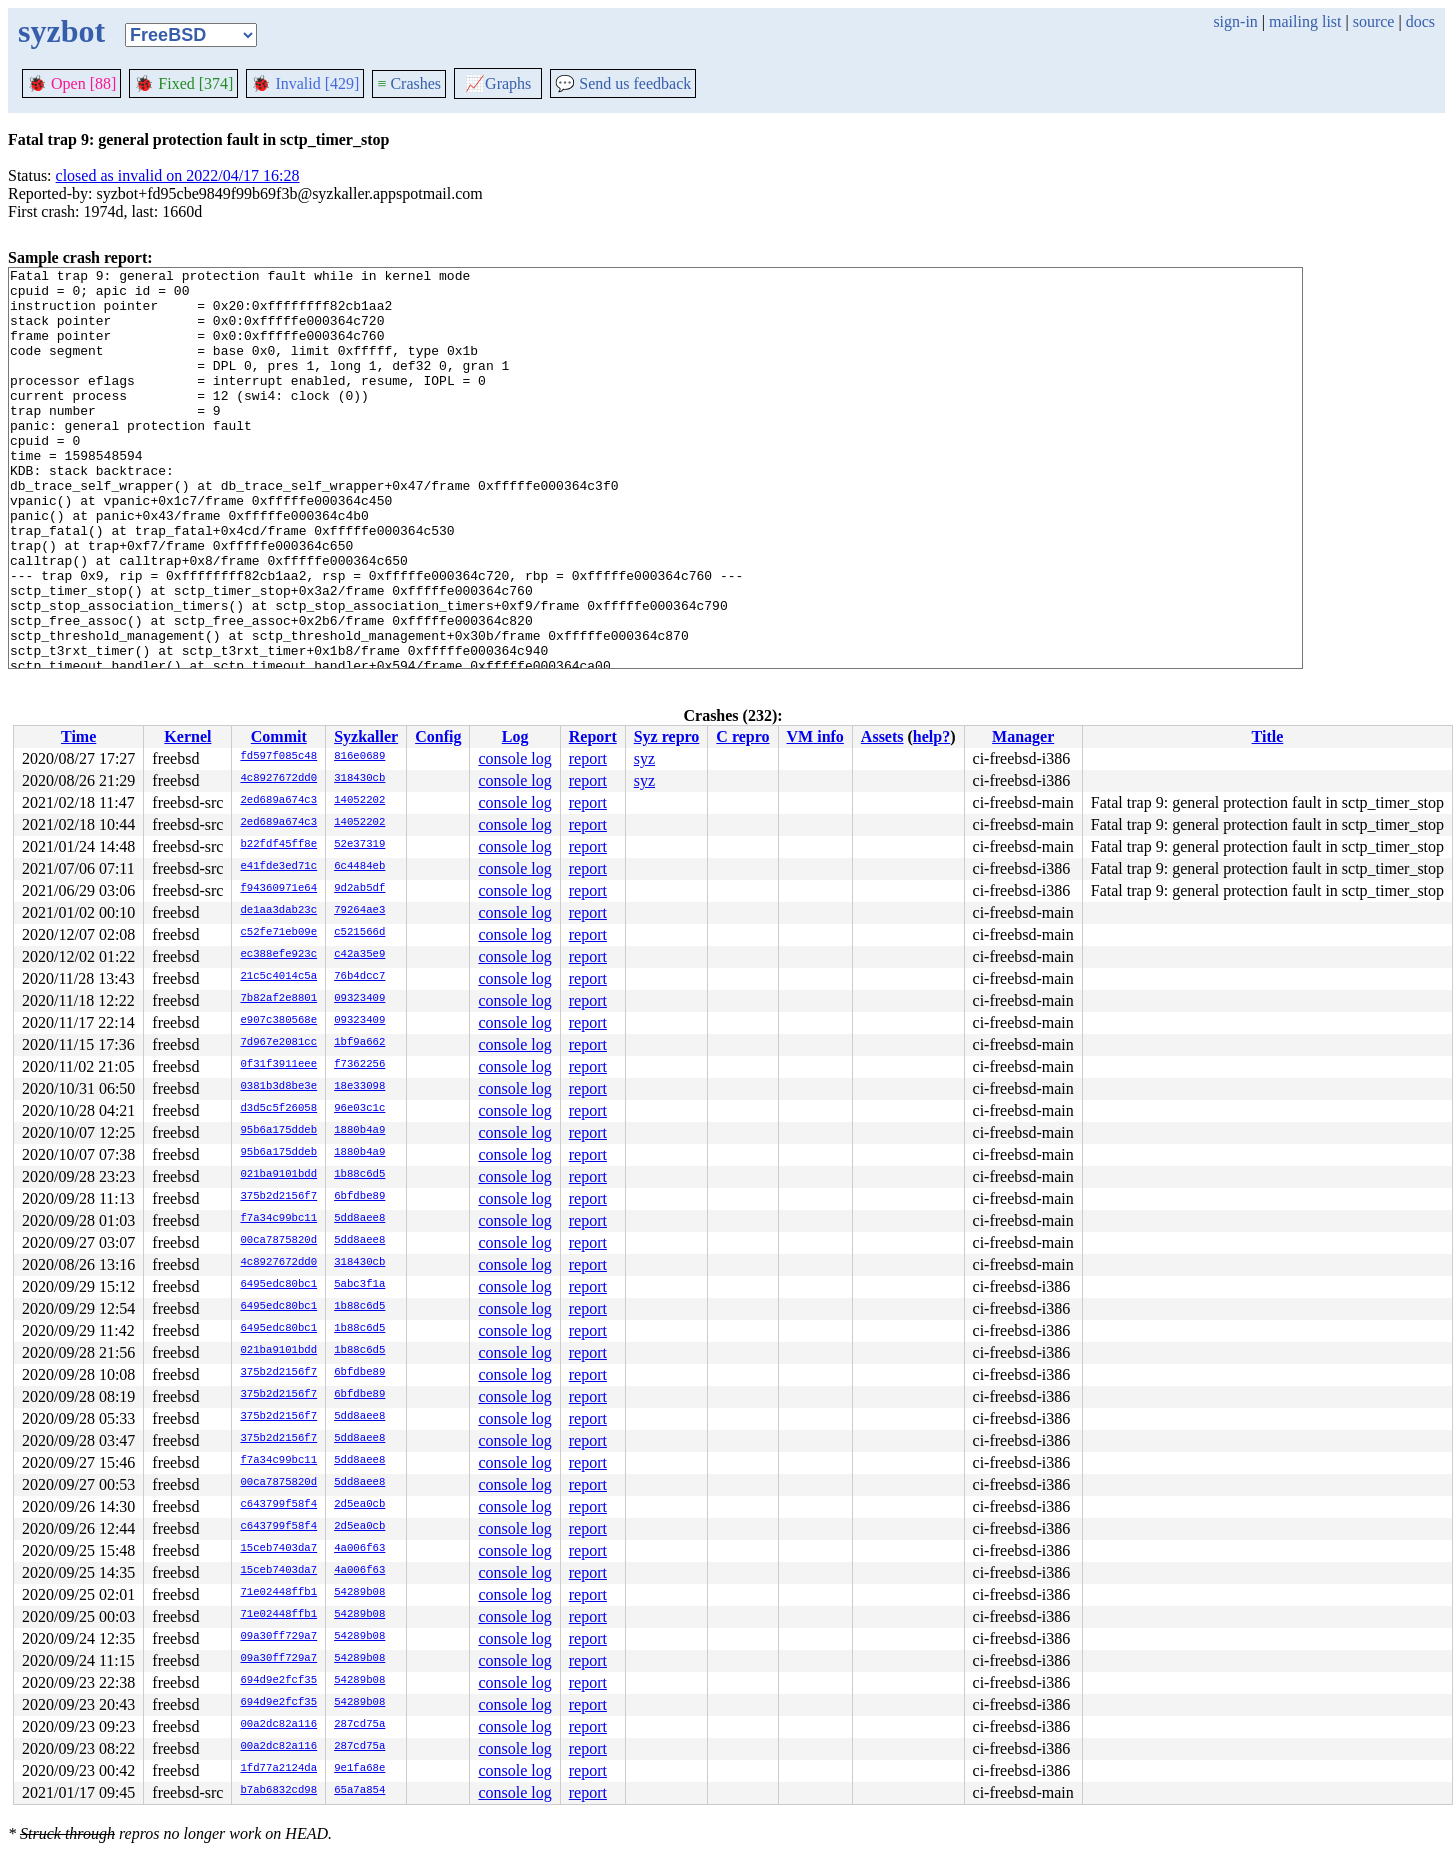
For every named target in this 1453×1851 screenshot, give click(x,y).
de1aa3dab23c (278, 911)
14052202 (359, 801)
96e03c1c (359, 1109)
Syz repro (667, 736)
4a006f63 (359, 1549)
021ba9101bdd (278, 1175)
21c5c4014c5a (278, 977)
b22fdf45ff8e (278, 845)
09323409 (359, 999)
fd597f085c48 (278, 757)
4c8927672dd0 (278, 779)
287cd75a (359, 1725)
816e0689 (359, 757)
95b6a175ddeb (278, 1131)
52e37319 (359, 845)
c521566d (359, 933)
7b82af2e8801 (278, 999)
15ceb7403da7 (278, 1549)
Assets (882, 736)
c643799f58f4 (278, 1505)
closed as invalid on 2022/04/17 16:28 (178, 175)
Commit (279, 736)
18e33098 (359, 1087)
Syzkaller (366, 736)
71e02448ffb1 (278, 1593)
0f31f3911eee (278, 1065)
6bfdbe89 (359, 1197)
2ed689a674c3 (278, 801)
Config (438, 736)
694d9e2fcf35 (278, 1681)
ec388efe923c (278, 955)
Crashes (409, 83)
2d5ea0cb (359, 1505)
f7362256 (359, 1065)
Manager (1023, 736)
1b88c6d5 (359, 1175)
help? (931, 736)
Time (78, 736)
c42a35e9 (359, 955)
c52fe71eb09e (278, 933)
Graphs (498, 83)
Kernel (187, 736)
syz (644, 758)
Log (515, 736)
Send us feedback (623, 83)
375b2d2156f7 (278, 1197)
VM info (815, 736)
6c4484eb (359, 867)
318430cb (359, 779)
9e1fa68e (359, 1769)
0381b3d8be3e (278, 1087)
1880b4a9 (359, 1131)
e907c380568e (278, 1021)
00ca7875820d (278, 1241)
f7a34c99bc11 (278, 1219)
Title (1268, 736)
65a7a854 (359, 1791)
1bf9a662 (359, 1043)
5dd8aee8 (359, 1219)
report (588, 758)
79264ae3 (359, 911)
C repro (742, 736)
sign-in (1235, 21)
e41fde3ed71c (278, 867)
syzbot (61, 31)
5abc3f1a (359, 1285)
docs (1420, 21)
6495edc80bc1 (278, 1285)
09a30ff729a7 (278, 1637)
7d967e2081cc (278, 1043)
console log (514, 758)
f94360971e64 (278, 889)
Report (593, 736)
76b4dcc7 (359, 977)
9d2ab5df (359, 889)
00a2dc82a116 (278, 1725)
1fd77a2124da (278, 1769)
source (1374, 21)
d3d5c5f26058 (278, 1109)
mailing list (1305, 21)
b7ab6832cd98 (278, 1791)
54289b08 (359, 1593)
